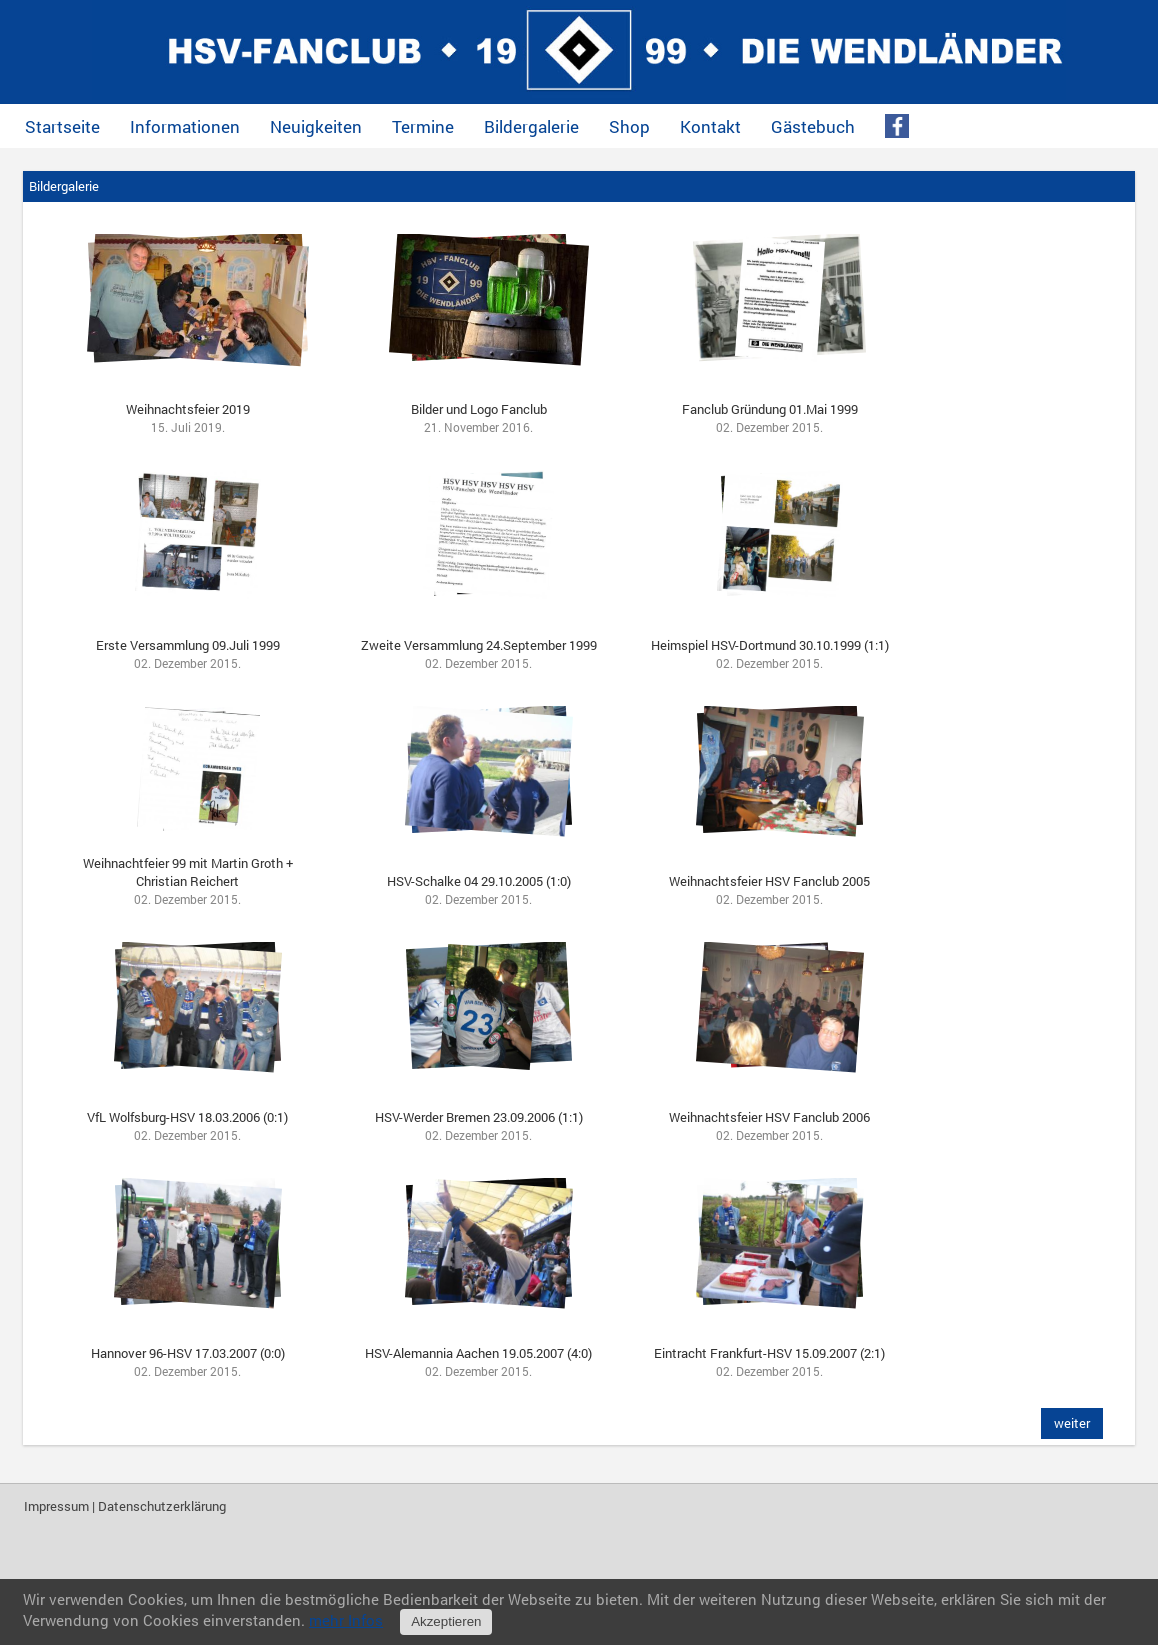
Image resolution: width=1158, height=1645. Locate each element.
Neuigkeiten (316, 126)
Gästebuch (813, 126)
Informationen (185, 126)
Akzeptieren (446, 1621)
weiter (1072, 1423)
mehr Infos (346, 1620)
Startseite (62, 126)
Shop (629, 126)
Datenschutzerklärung (162, 1506)
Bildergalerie (531, 126)
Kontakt (710, 126)
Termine (423, 126)
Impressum (56, 1506)
